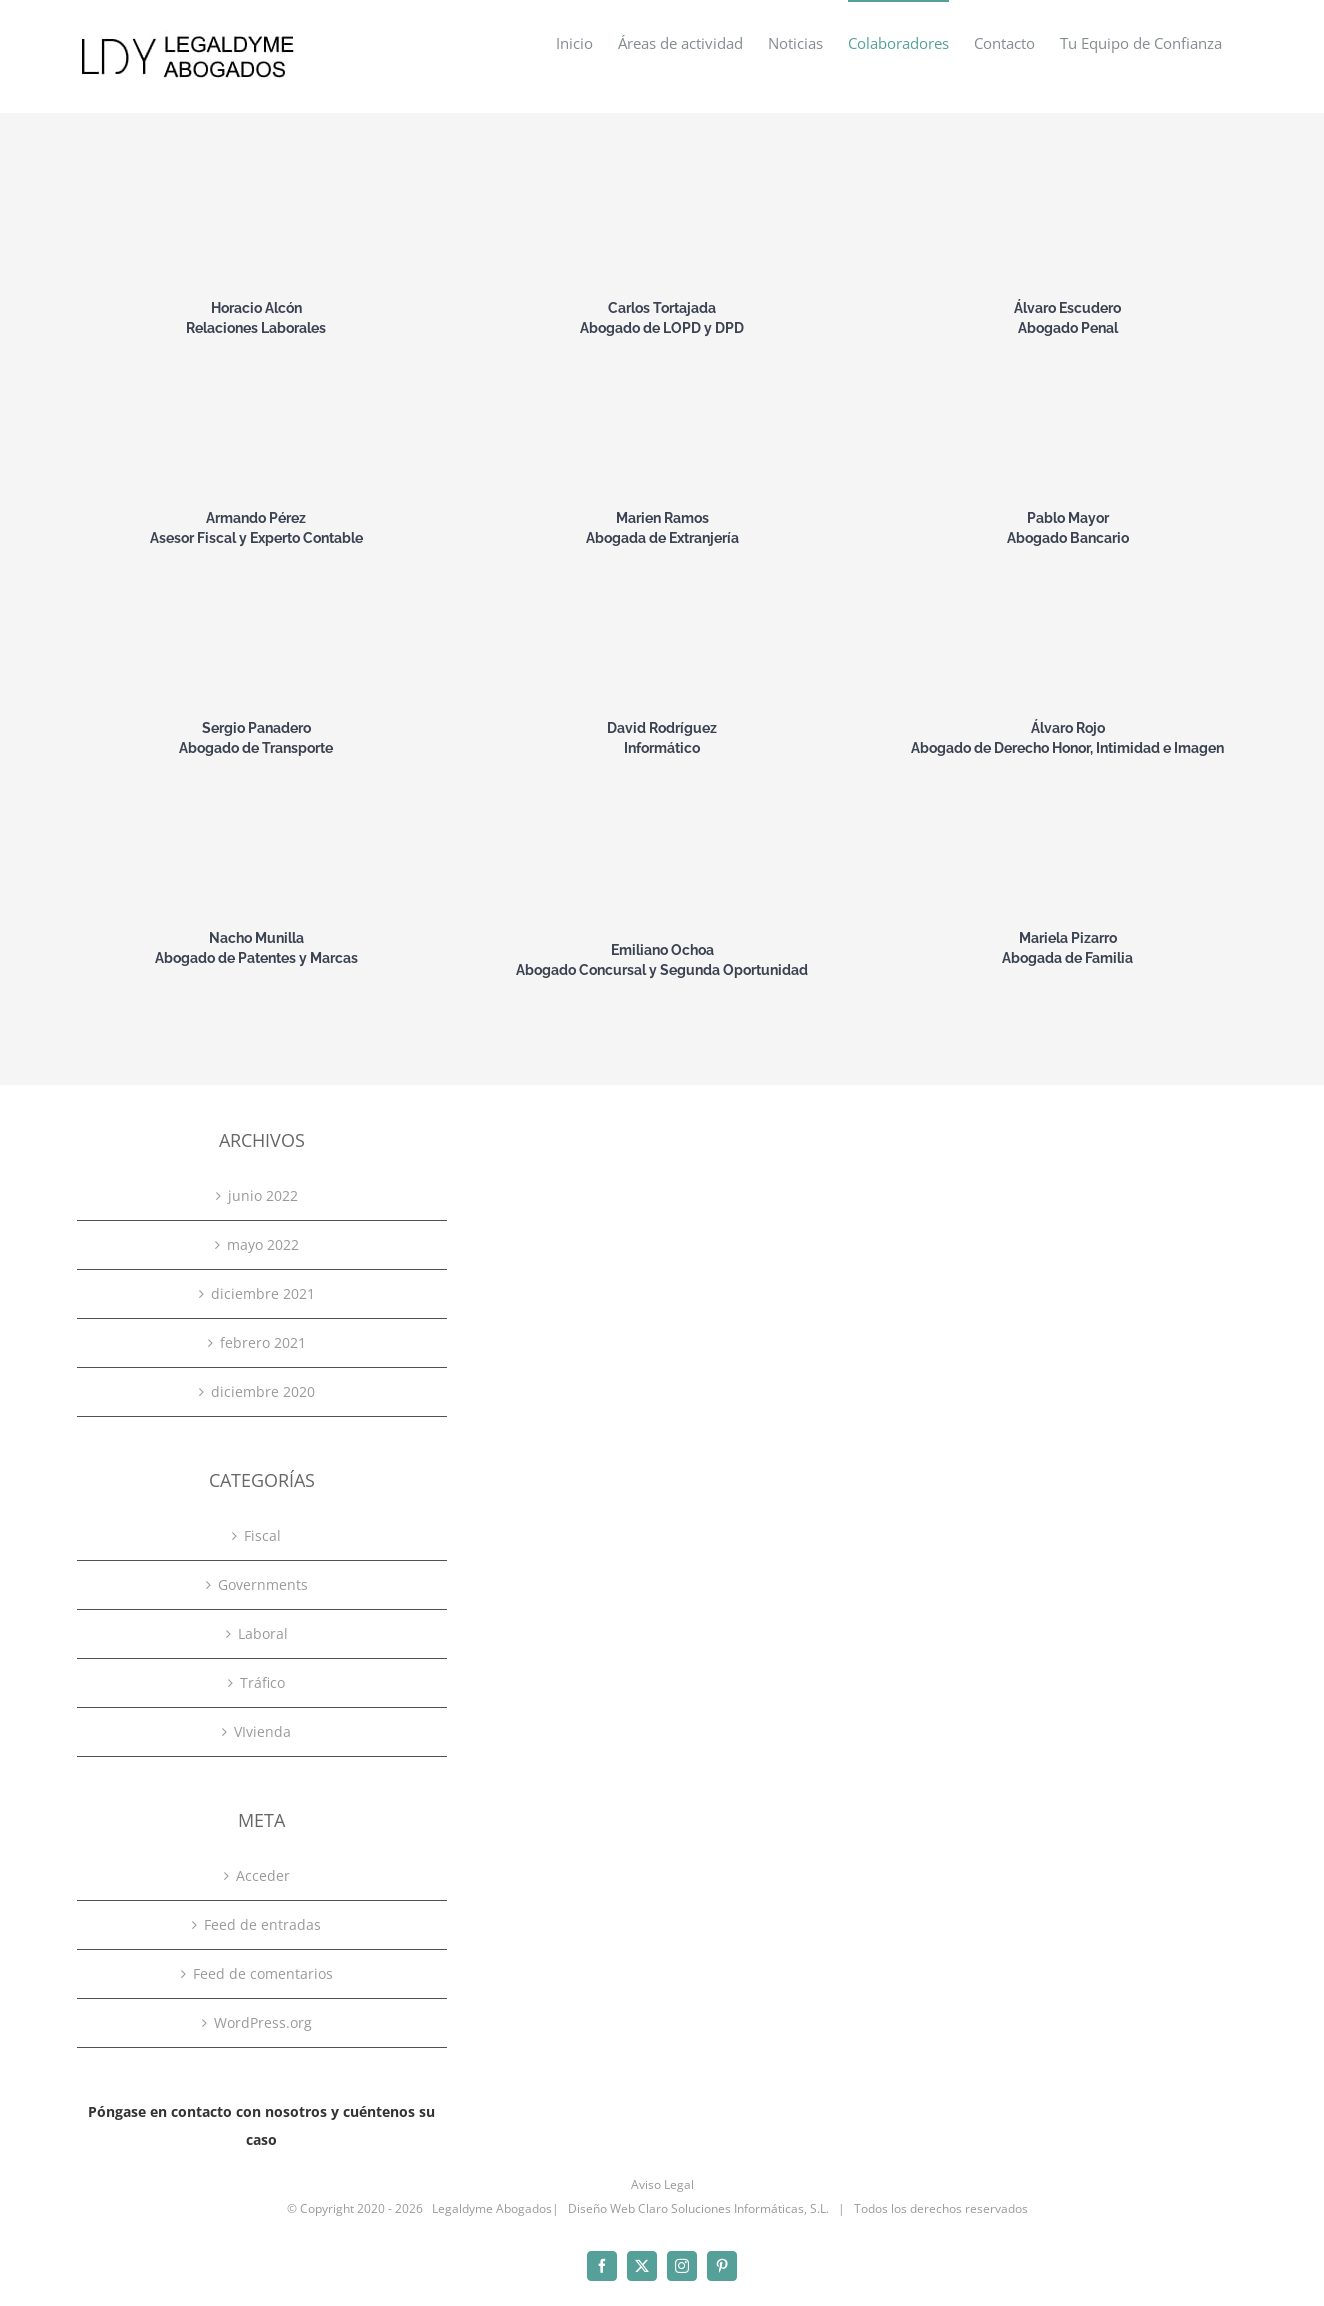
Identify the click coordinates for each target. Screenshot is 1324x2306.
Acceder (263, 1875)
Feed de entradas (262, 1924)
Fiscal (262, 1535)
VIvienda (262, 1731)
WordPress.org (263, 2022)
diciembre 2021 (263, 1293)
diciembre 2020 (263, 1391)
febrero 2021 (263, 1342)
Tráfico (262, 1682)
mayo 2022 (263, 1244)
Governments (263, 1584)
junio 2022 (263, 1195)
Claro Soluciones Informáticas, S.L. (733, 2208)
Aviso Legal (662, 2184)
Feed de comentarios (263, 1973)
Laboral (263, 1633)
